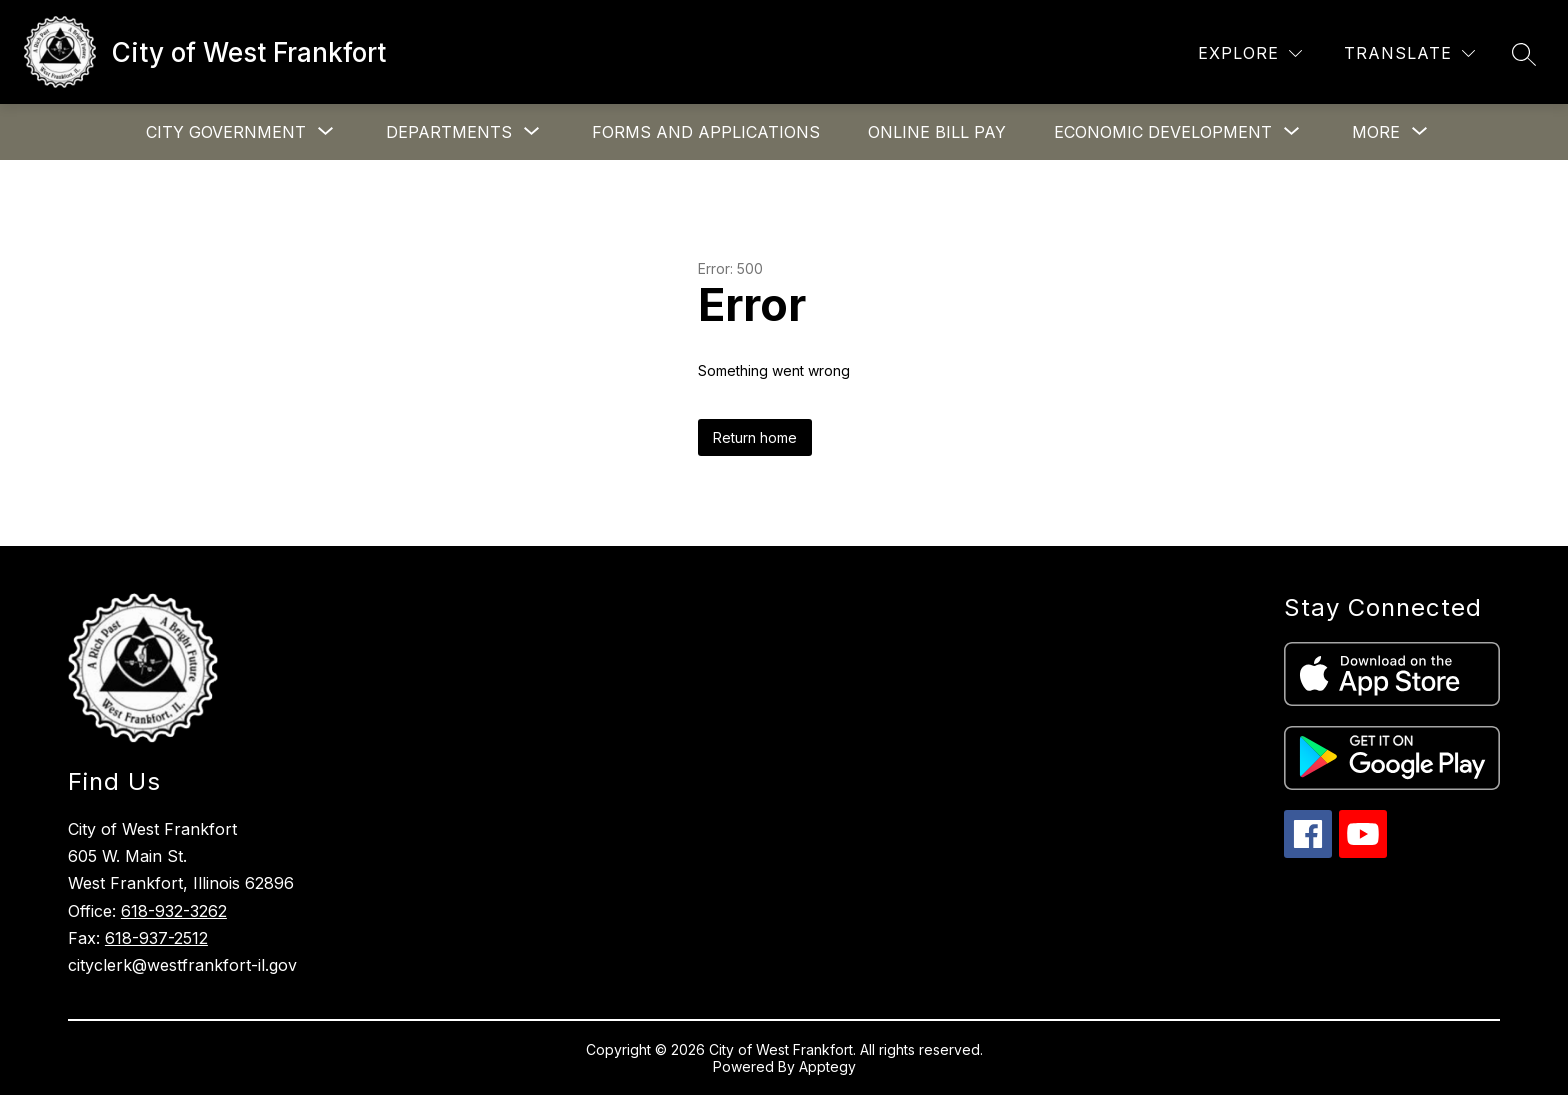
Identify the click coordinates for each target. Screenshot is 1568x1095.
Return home (755, 437)
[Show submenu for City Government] (226, 132)
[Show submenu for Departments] (449, 132)
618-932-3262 (174, 911)
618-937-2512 (156, 938)
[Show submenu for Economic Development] (1163, 132)
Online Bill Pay (937, 132)
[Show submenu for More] (1376, 132)
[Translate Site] (1409, 53)
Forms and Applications (706, 132)
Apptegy (827, 1066)
